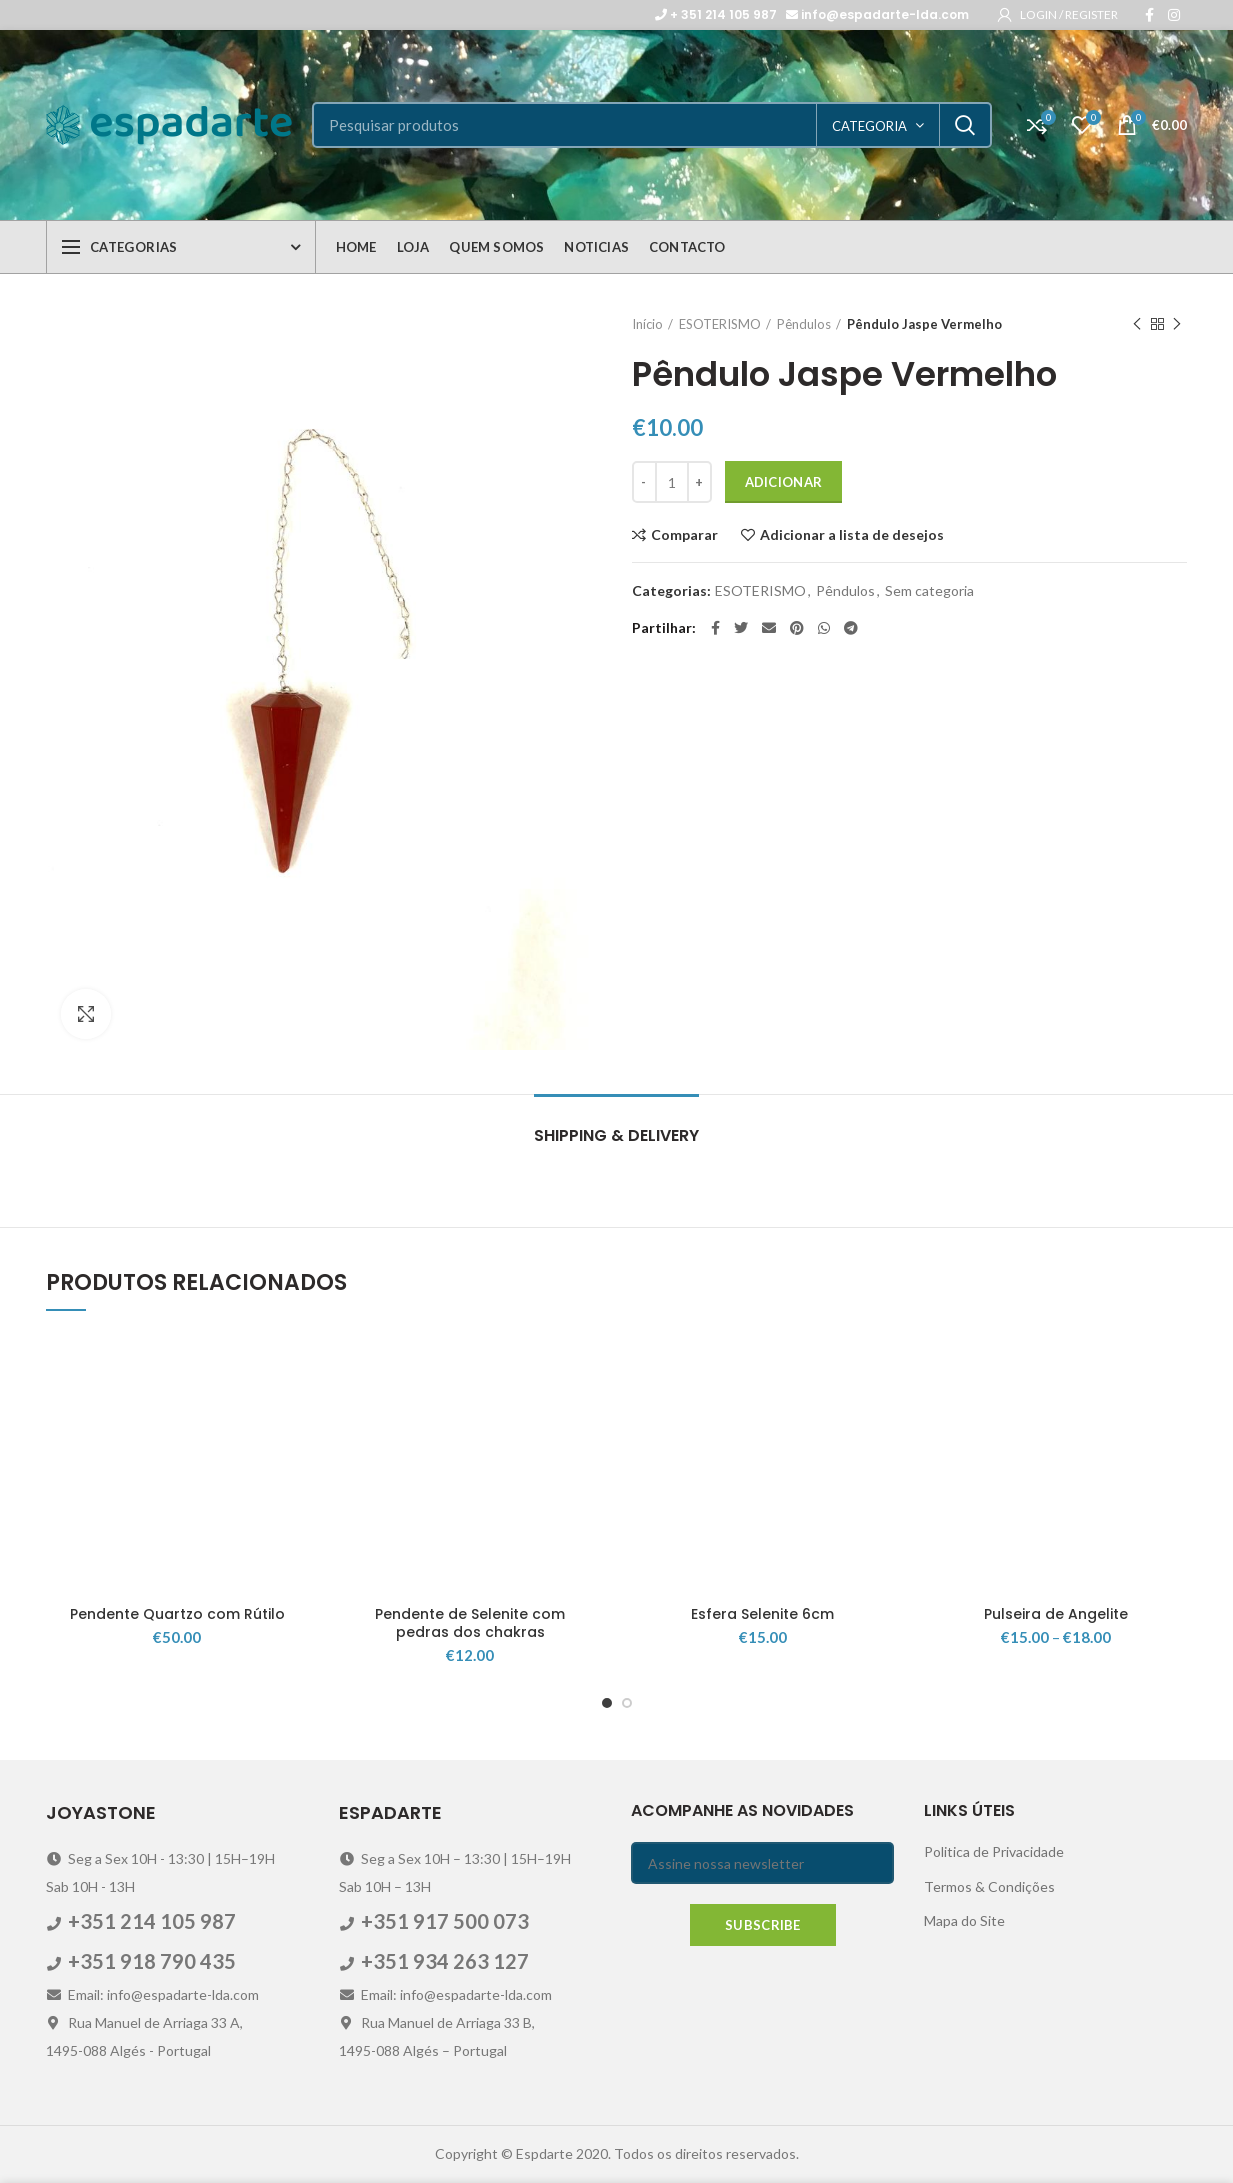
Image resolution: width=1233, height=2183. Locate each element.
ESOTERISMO (720, 324)
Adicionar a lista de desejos (852, 535)
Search (965, 125)
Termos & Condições (989, 1886)
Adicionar (784, 482)
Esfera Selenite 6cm (762, 1614)
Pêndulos (804, 324)
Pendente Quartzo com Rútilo (177, 1614)
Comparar (684, 535)
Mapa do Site (964, 1920)
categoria (869, 126)
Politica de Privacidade (994, 1851)
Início (647, 324)
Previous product (1137, 324)
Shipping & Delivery (616, 1135)
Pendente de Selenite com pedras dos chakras (470, 1623)
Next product (1177, 324)
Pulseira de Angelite (1056, 1614)
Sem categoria (929, 591)
